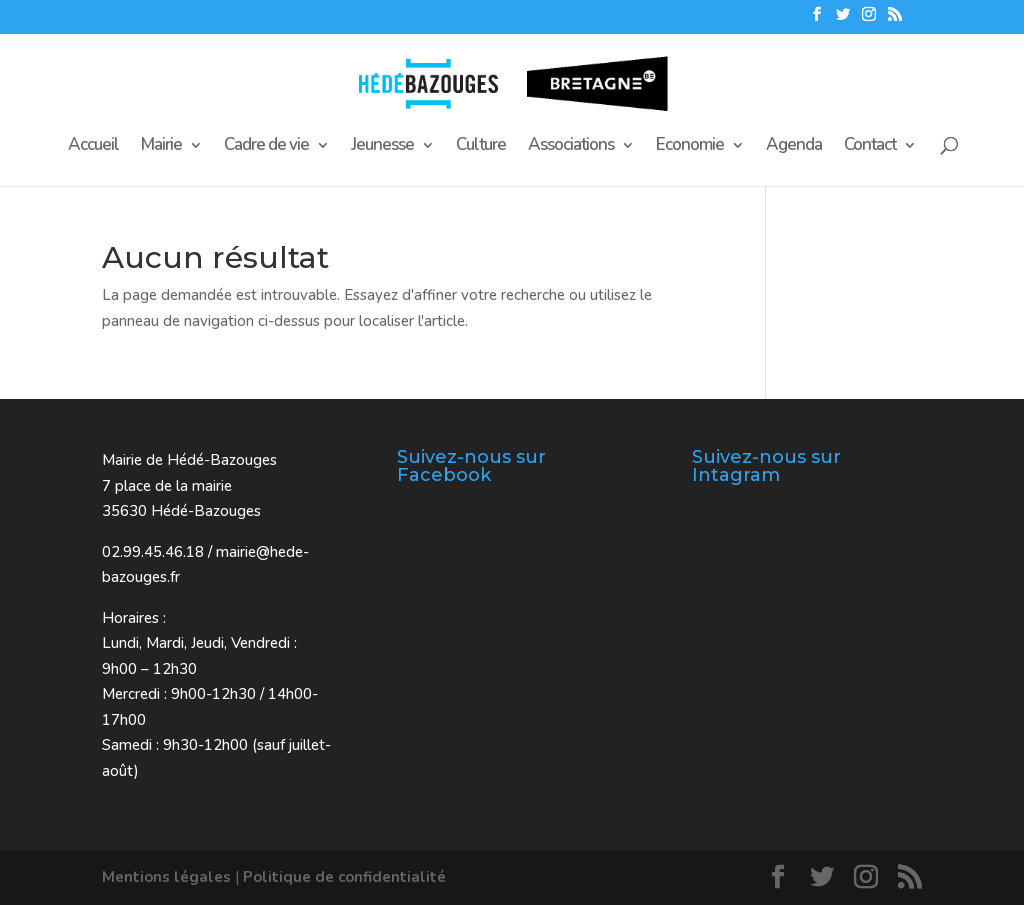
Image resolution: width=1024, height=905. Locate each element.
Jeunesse (382, 147)
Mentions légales (166, 877)
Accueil (93, 147)
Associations (571, 147)
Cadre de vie (266, 147)
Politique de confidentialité (344, 877)
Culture (481, 147)
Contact (870, 147)
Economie (690, 147)
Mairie (161, 147)
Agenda (794, 147)
